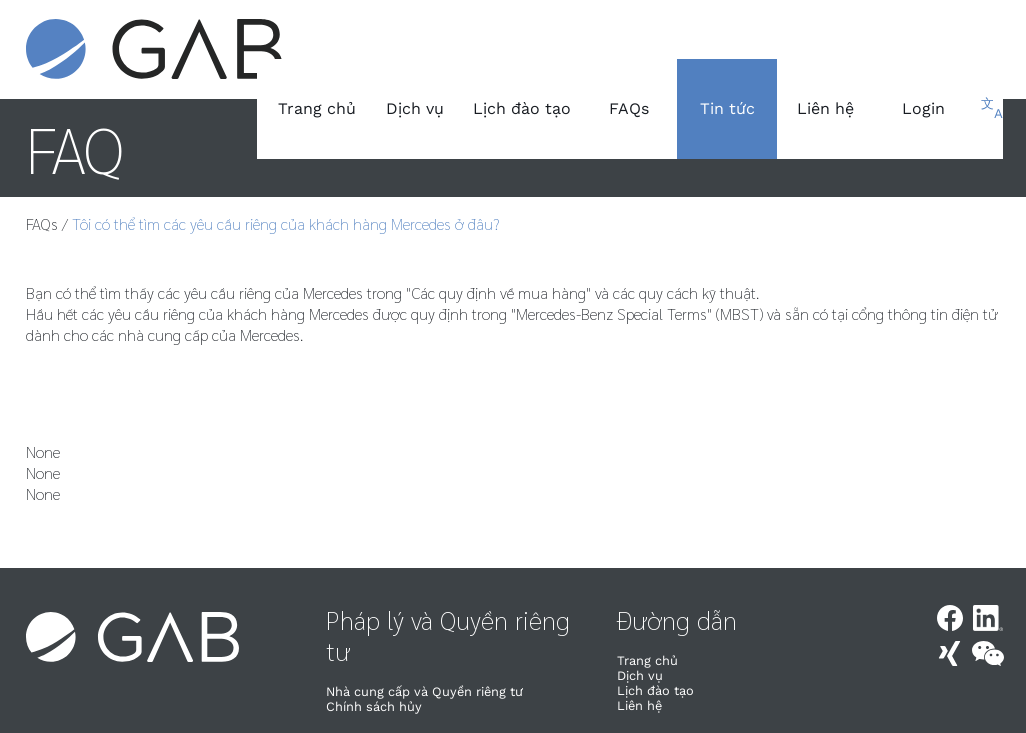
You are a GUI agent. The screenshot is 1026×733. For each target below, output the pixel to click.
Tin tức (727, 108)
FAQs (629, 108)
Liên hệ (825, 108)
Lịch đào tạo (522, 108)
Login (923, 108)
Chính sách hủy (374, 706)
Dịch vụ (415, 108)
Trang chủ (317, 108)
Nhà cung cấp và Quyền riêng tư (424, 691)
